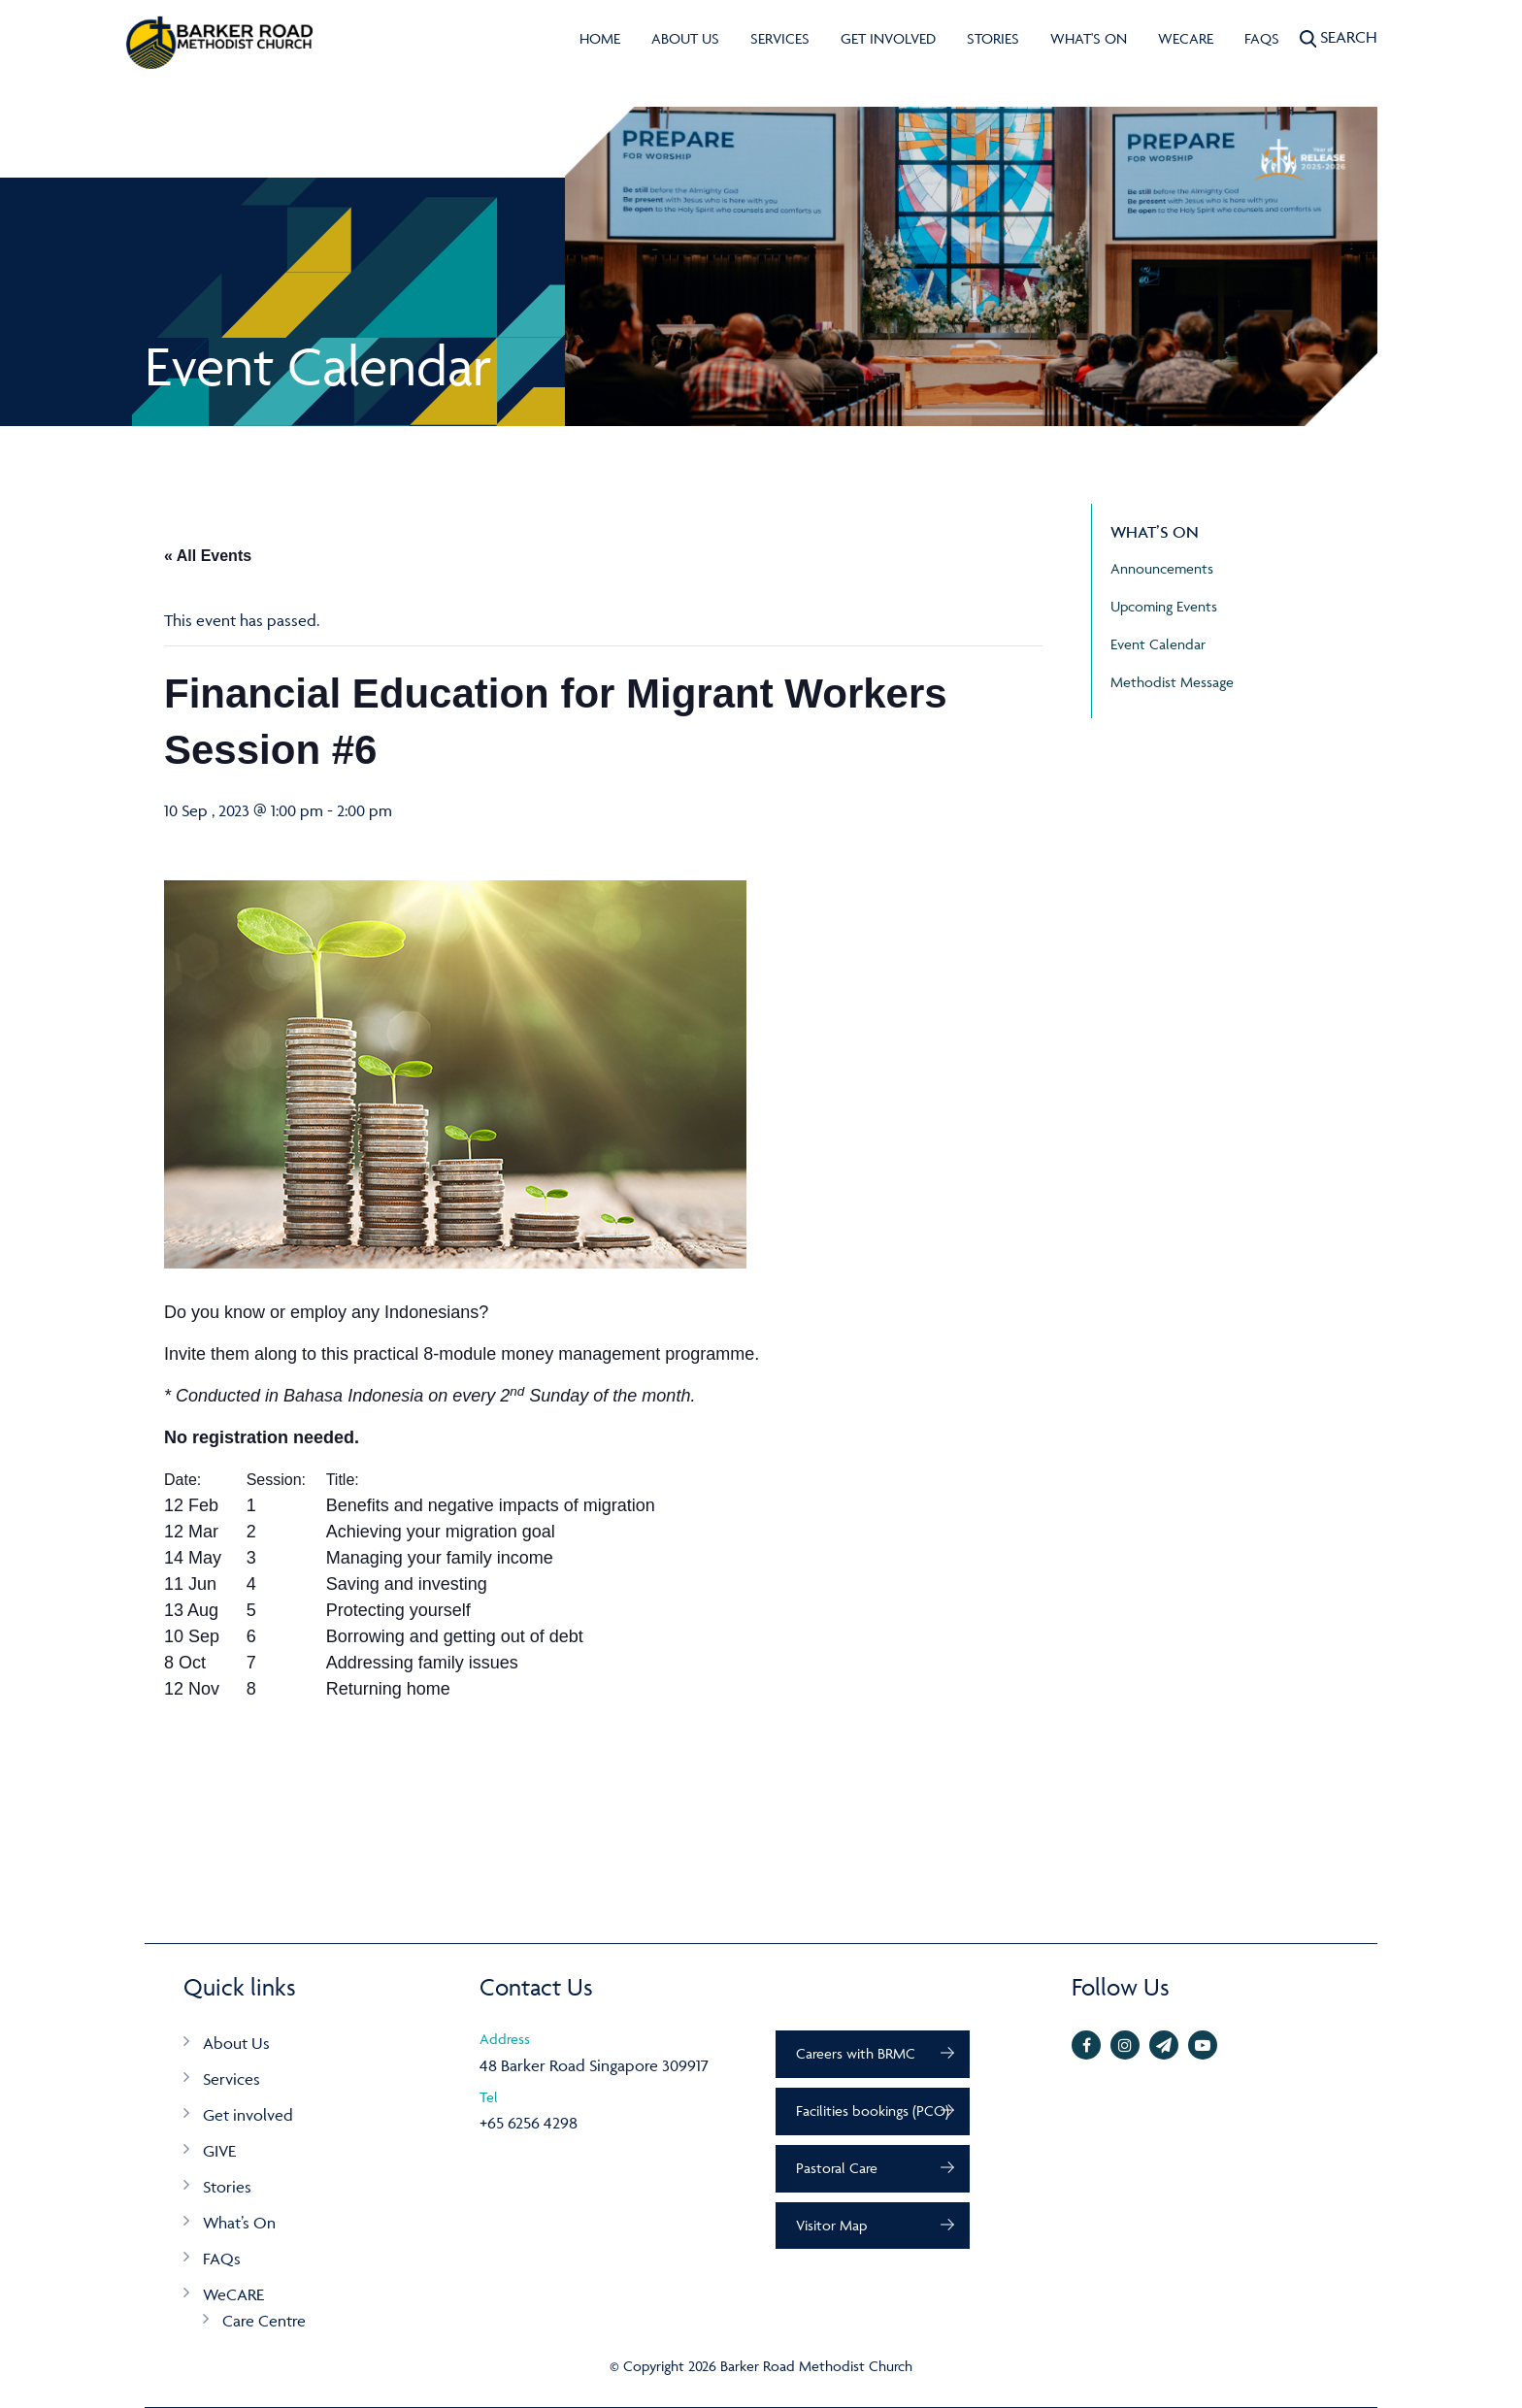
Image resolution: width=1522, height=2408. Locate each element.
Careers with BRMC (855, 2053)
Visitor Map (831, 2225)
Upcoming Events (1163, 606)
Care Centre (264, 2320)
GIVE (219, 2151)
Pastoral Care (836, 2168)
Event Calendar (1158, 644)
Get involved (888, 38)
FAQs (1261, 38)
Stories (993, 38)
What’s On (239, 2222)
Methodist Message (1172, 682)
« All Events (207, 555)
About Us (685, 38)
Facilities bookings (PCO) (872, 2110)
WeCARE (1185, 38)
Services (780, 38)
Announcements (1161, 568)
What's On (1088, 38)
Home (599, 38)
